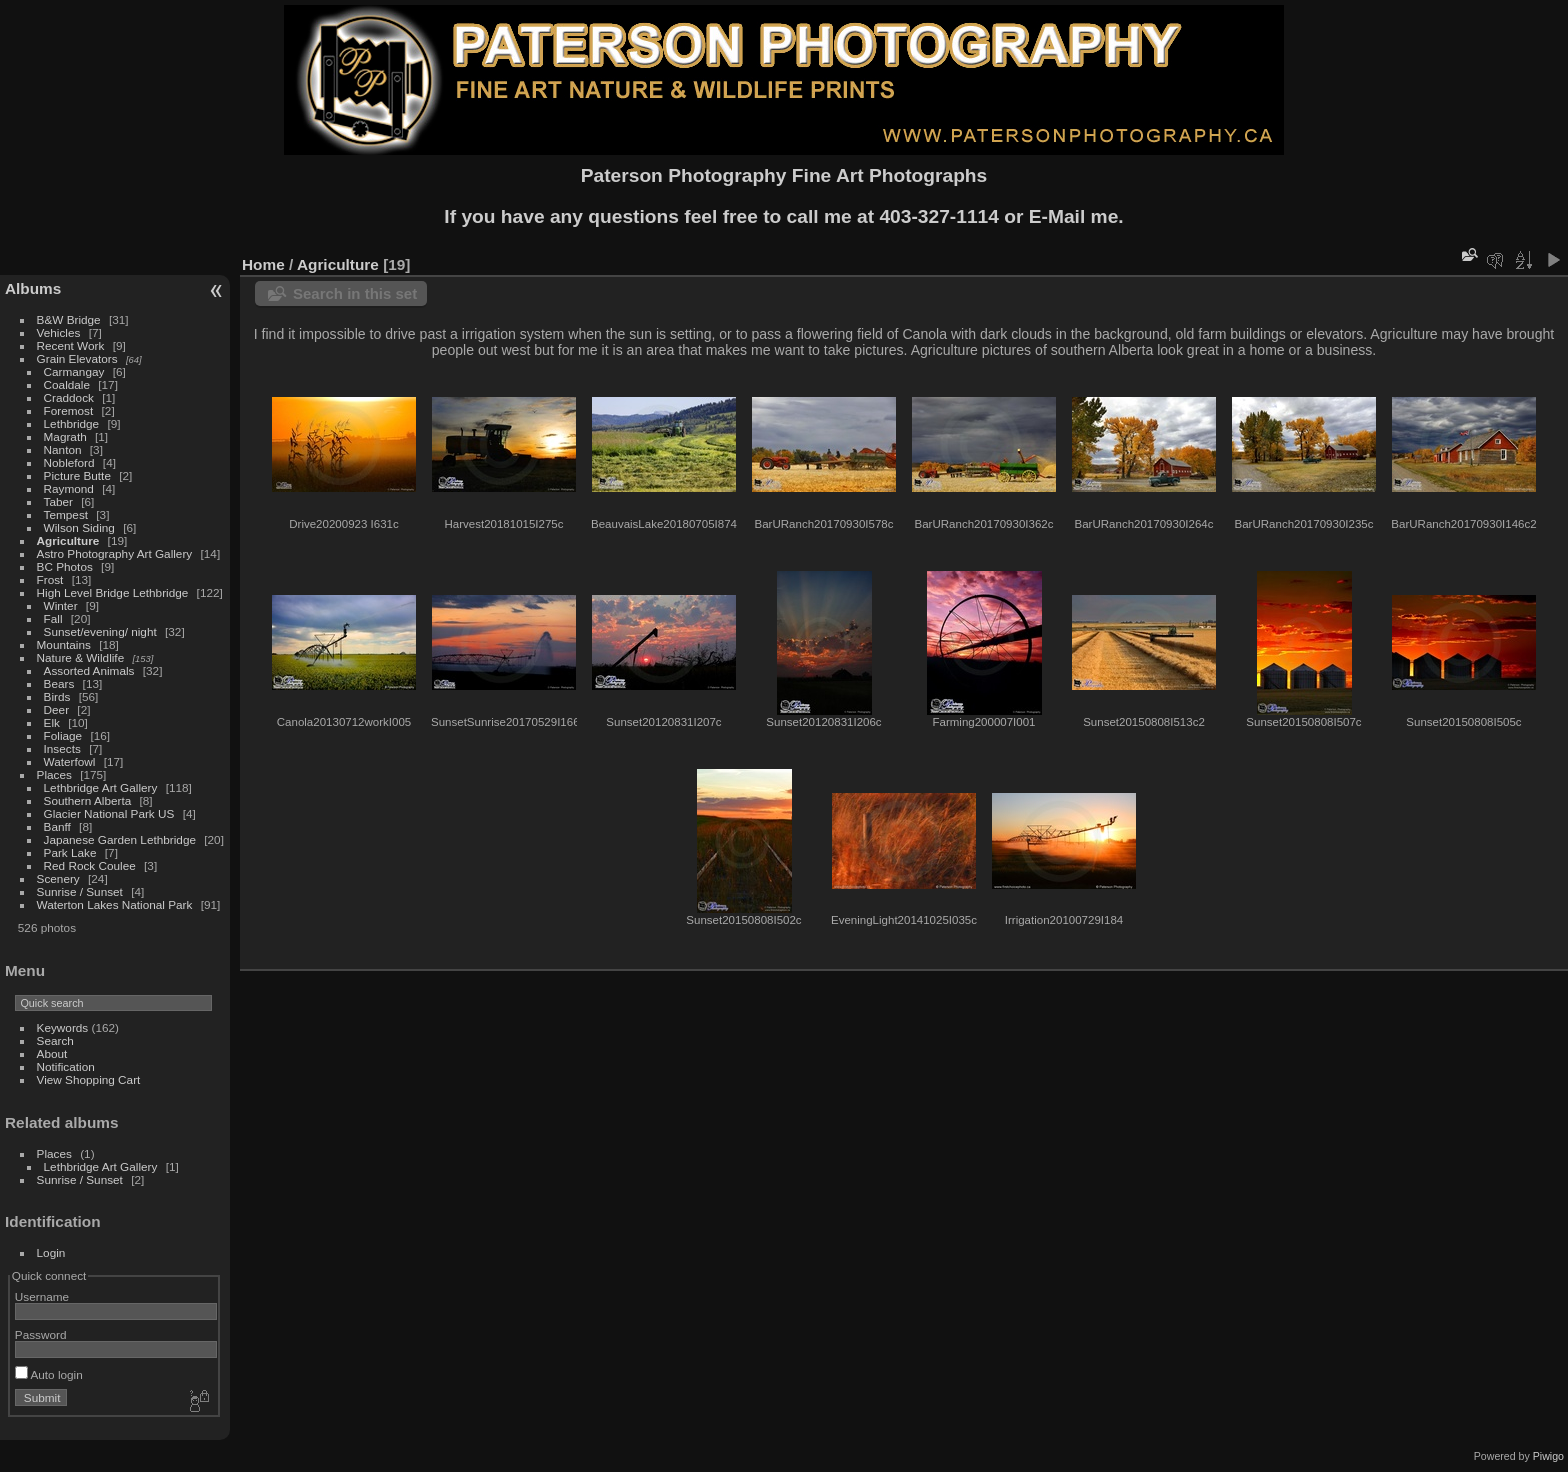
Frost (50, 579)
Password (41, 1334)
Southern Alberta (88, 800)
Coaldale (67, 384)
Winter (61, 605)
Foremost (69, 410)
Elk (52, 722)
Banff (57, 826)
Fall (53, 618)
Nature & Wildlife (81, 657)
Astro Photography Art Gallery (115, 553)
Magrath (65, 436)
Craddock (69, 397)
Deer (57, 709)
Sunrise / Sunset (80, 891)
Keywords (63, 1027)
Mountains (64, 644)
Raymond (69, 488)
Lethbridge (72, 423)
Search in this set (355, 293)
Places (54, 774)
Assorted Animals (89, 670)
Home (263, 264)
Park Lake (70, 852)
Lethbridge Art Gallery (101, 787)
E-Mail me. (1076, 216)
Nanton (63, 449)
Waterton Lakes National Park (115, 904)
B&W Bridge (69, 319)
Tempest (66, 514)
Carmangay (74, 371)
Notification (66, 1066)
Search (55, 1040)
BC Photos (65, 566)
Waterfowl (70, 761)
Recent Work (71, 345)
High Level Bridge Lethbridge (113, 592)
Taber (58, 501)
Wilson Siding (79, 527)
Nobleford (69, 462)
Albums (33, 288)
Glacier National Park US (109, 813)
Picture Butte (77, 475)
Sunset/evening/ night (100, 631)
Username (42, 1296)
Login (51, 1252)
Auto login (49, 1374)
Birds (57, 696)
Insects (62, 748)
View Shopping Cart (89, 1079)
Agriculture (68, 540)
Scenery (58, 878)
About (52, 1053)
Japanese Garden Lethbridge (120, 839)
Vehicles (59, 332)
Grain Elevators (79, 358)
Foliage (63, 735)
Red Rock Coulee (90, 865)
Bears (59, 683)
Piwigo (1548, 1456)
